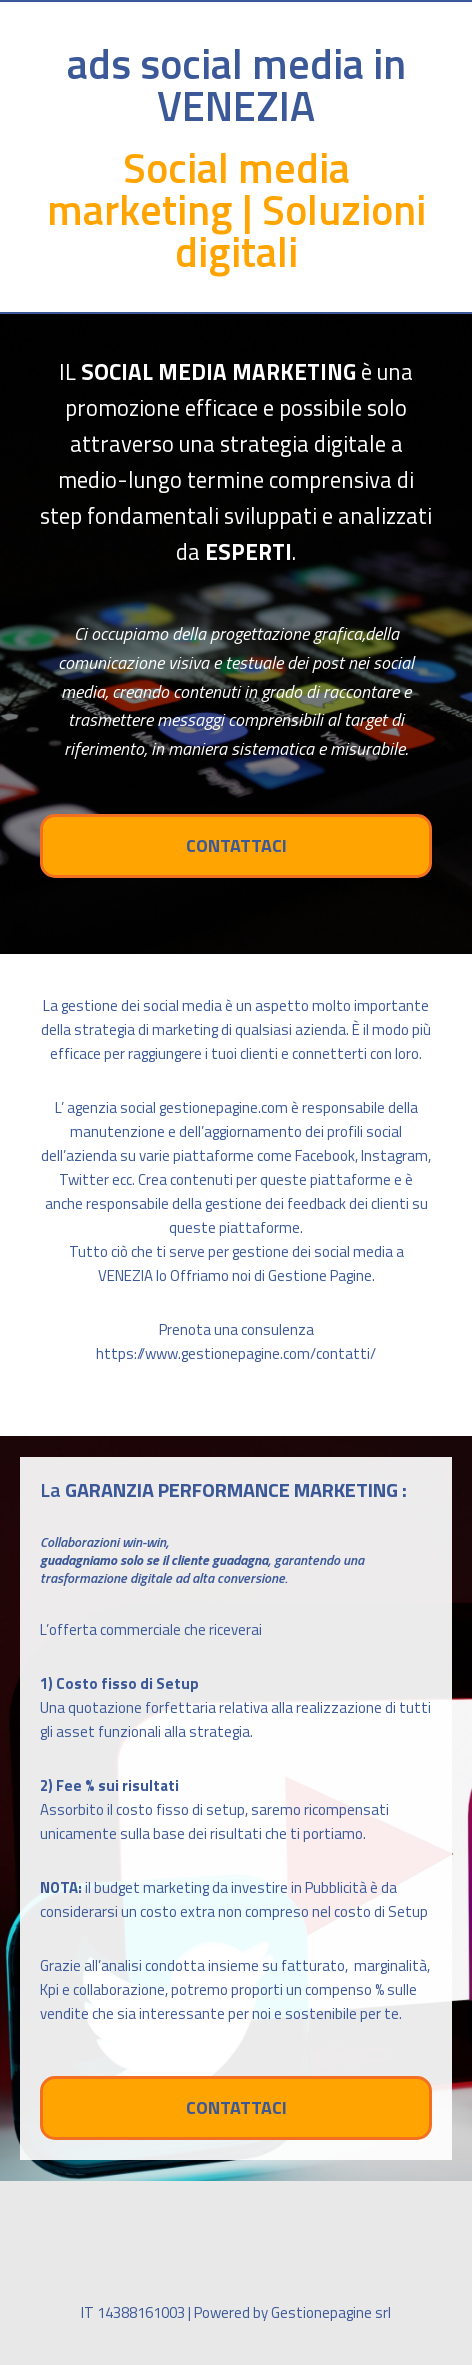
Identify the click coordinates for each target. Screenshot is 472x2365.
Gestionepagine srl (331, 2312)
